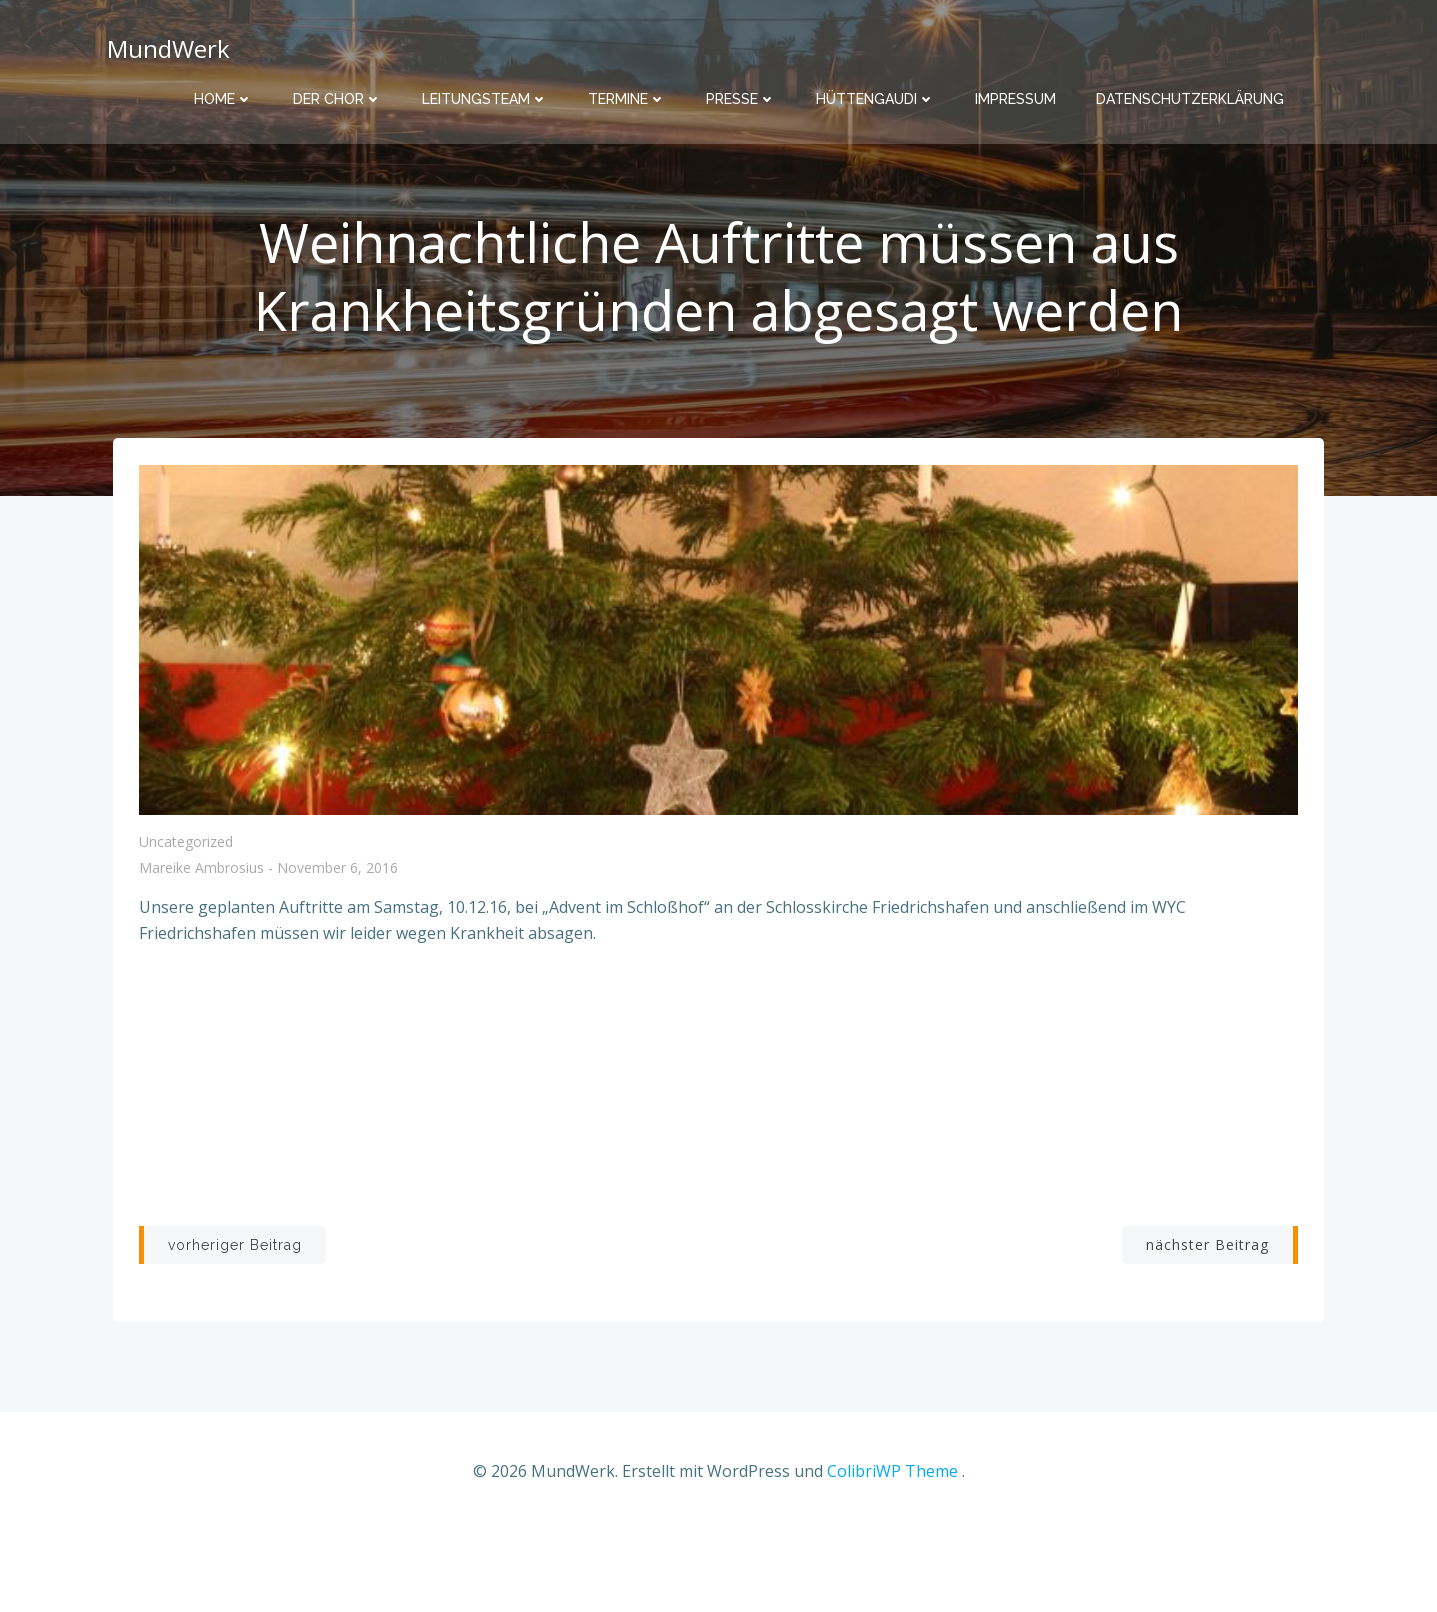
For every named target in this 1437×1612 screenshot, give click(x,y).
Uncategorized (188, 920)
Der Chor (337, 90)
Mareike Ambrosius (203, 947)
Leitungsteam (485, 90)
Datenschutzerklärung (1190, 90)
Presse (741, 90)
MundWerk (164, 44)
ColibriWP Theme (892, 1552)
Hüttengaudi (875, 90)
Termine (627, 90)
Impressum (1015, 90)
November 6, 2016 (339, 947)
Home (223, 90)
